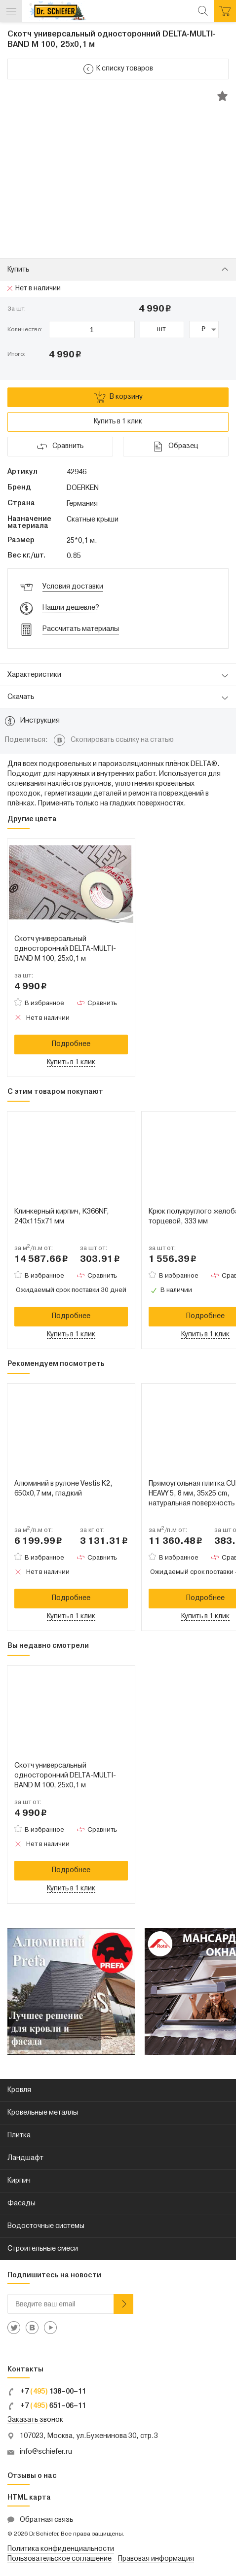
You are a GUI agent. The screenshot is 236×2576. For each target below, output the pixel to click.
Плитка (19, 2135)
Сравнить (102, 1003)
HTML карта (29, 2498)
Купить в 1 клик (118, 421)
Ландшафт (25, 2158)
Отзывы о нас (32, 2476)
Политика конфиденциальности (60, 2549)
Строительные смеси (42, 2249)
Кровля (19, 2090)
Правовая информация (156, 2559)
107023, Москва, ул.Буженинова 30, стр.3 (89, 2436)
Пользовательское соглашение (59, 2559)
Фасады (21, 2203)
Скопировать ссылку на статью (122, 740)
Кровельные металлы (42, 2113)
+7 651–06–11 (46, 2406)
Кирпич (19, 2181)
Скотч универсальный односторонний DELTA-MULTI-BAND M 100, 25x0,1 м (65, 949)
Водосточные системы (45, 2226)
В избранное (44, 1003)
